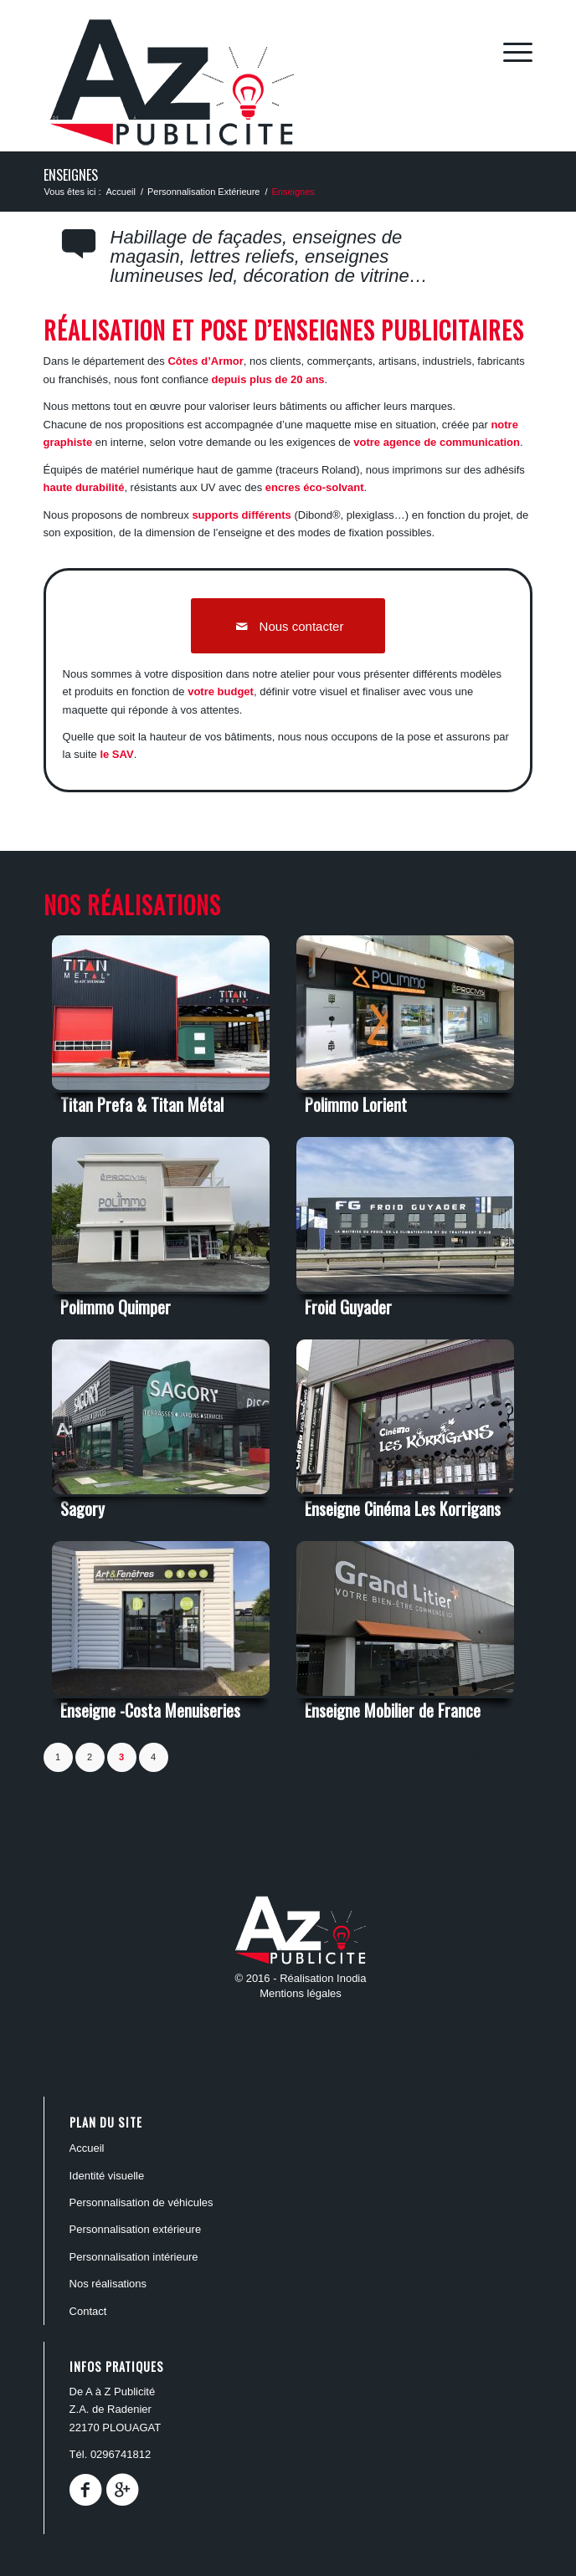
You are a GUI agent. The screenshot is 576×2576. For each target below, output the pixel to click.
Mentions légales (301, 1993)
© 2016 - (257, 1978)
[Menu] (509, 51)
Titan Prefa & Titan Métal (142, 1104)
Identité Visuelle (107, 2175)
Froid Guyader (348, 1306)
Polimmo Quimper (115, 1306)
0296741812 (120, 2454)
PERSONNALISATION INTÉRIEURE (133, 2257)
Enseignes (71, 175)
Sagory (82, 1508)
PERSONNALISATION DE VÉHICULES (141, 2202)
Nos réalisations (108, 2283)
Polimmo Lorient (356, 1104)
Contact (88, 2311)
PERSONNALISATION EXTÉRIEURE (135, 2229)
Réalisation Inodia (323, 1978)
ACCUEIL (87, 2148)
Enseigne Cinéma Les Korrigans (403, 1508)
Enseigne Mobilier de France (393, 1710)
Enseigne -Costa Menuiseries (150, 1710)
